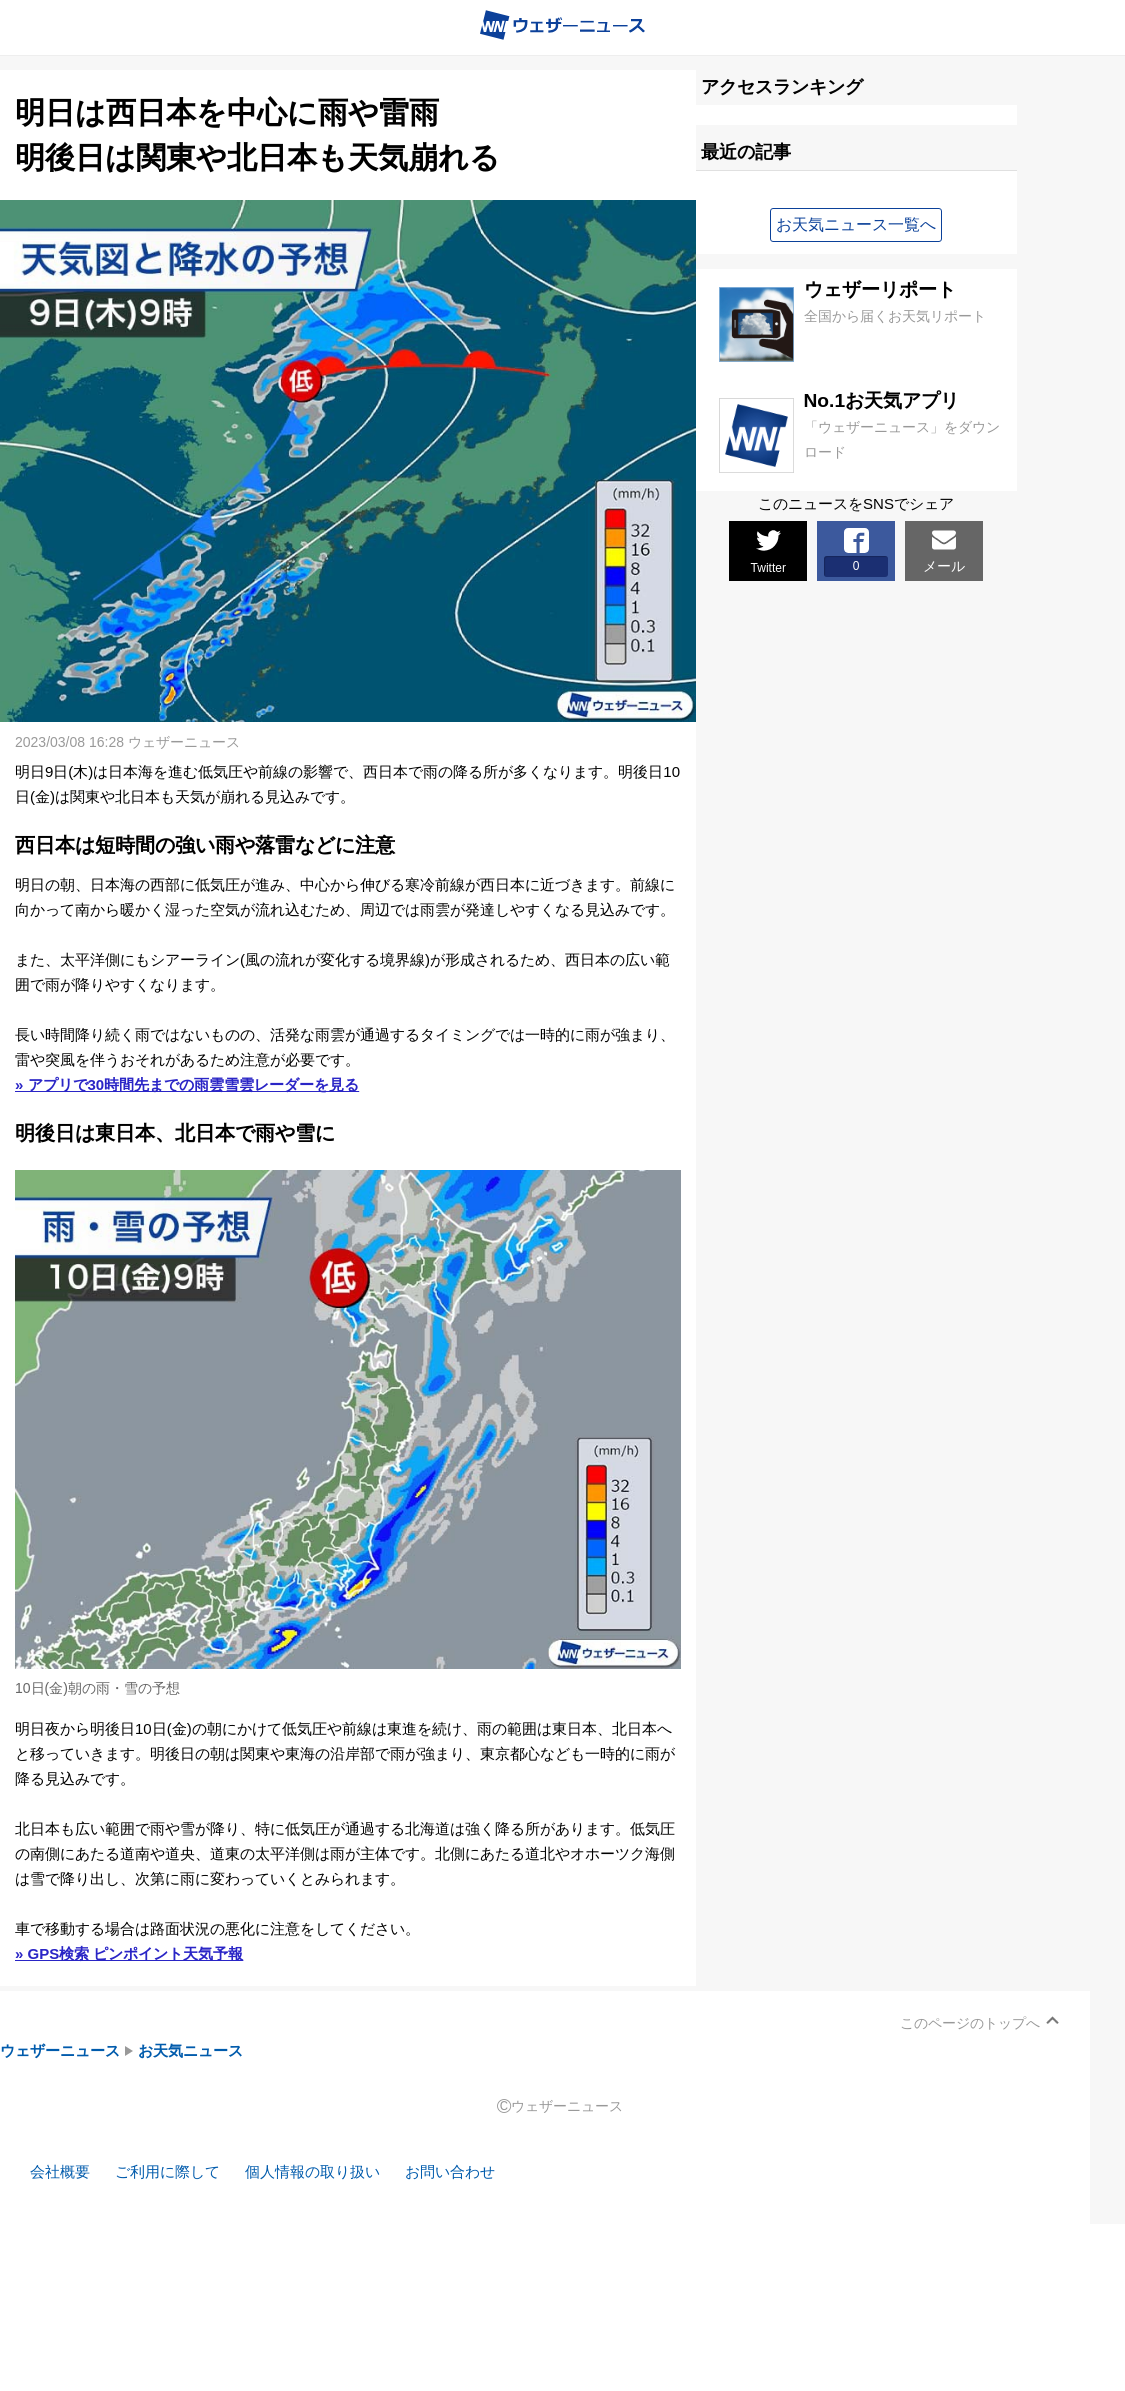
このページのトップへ (970, 2023)
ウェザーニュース (60, 2050)
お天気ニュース (190, 2050)
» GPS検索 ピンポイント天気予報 (129, 1953)
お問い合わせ (450, 2171)
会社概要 (60, 2171)
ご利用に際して (167, 2171)
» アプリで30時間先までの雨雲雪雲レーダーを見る (187, 1084)
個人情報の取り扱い (312, 2171)
